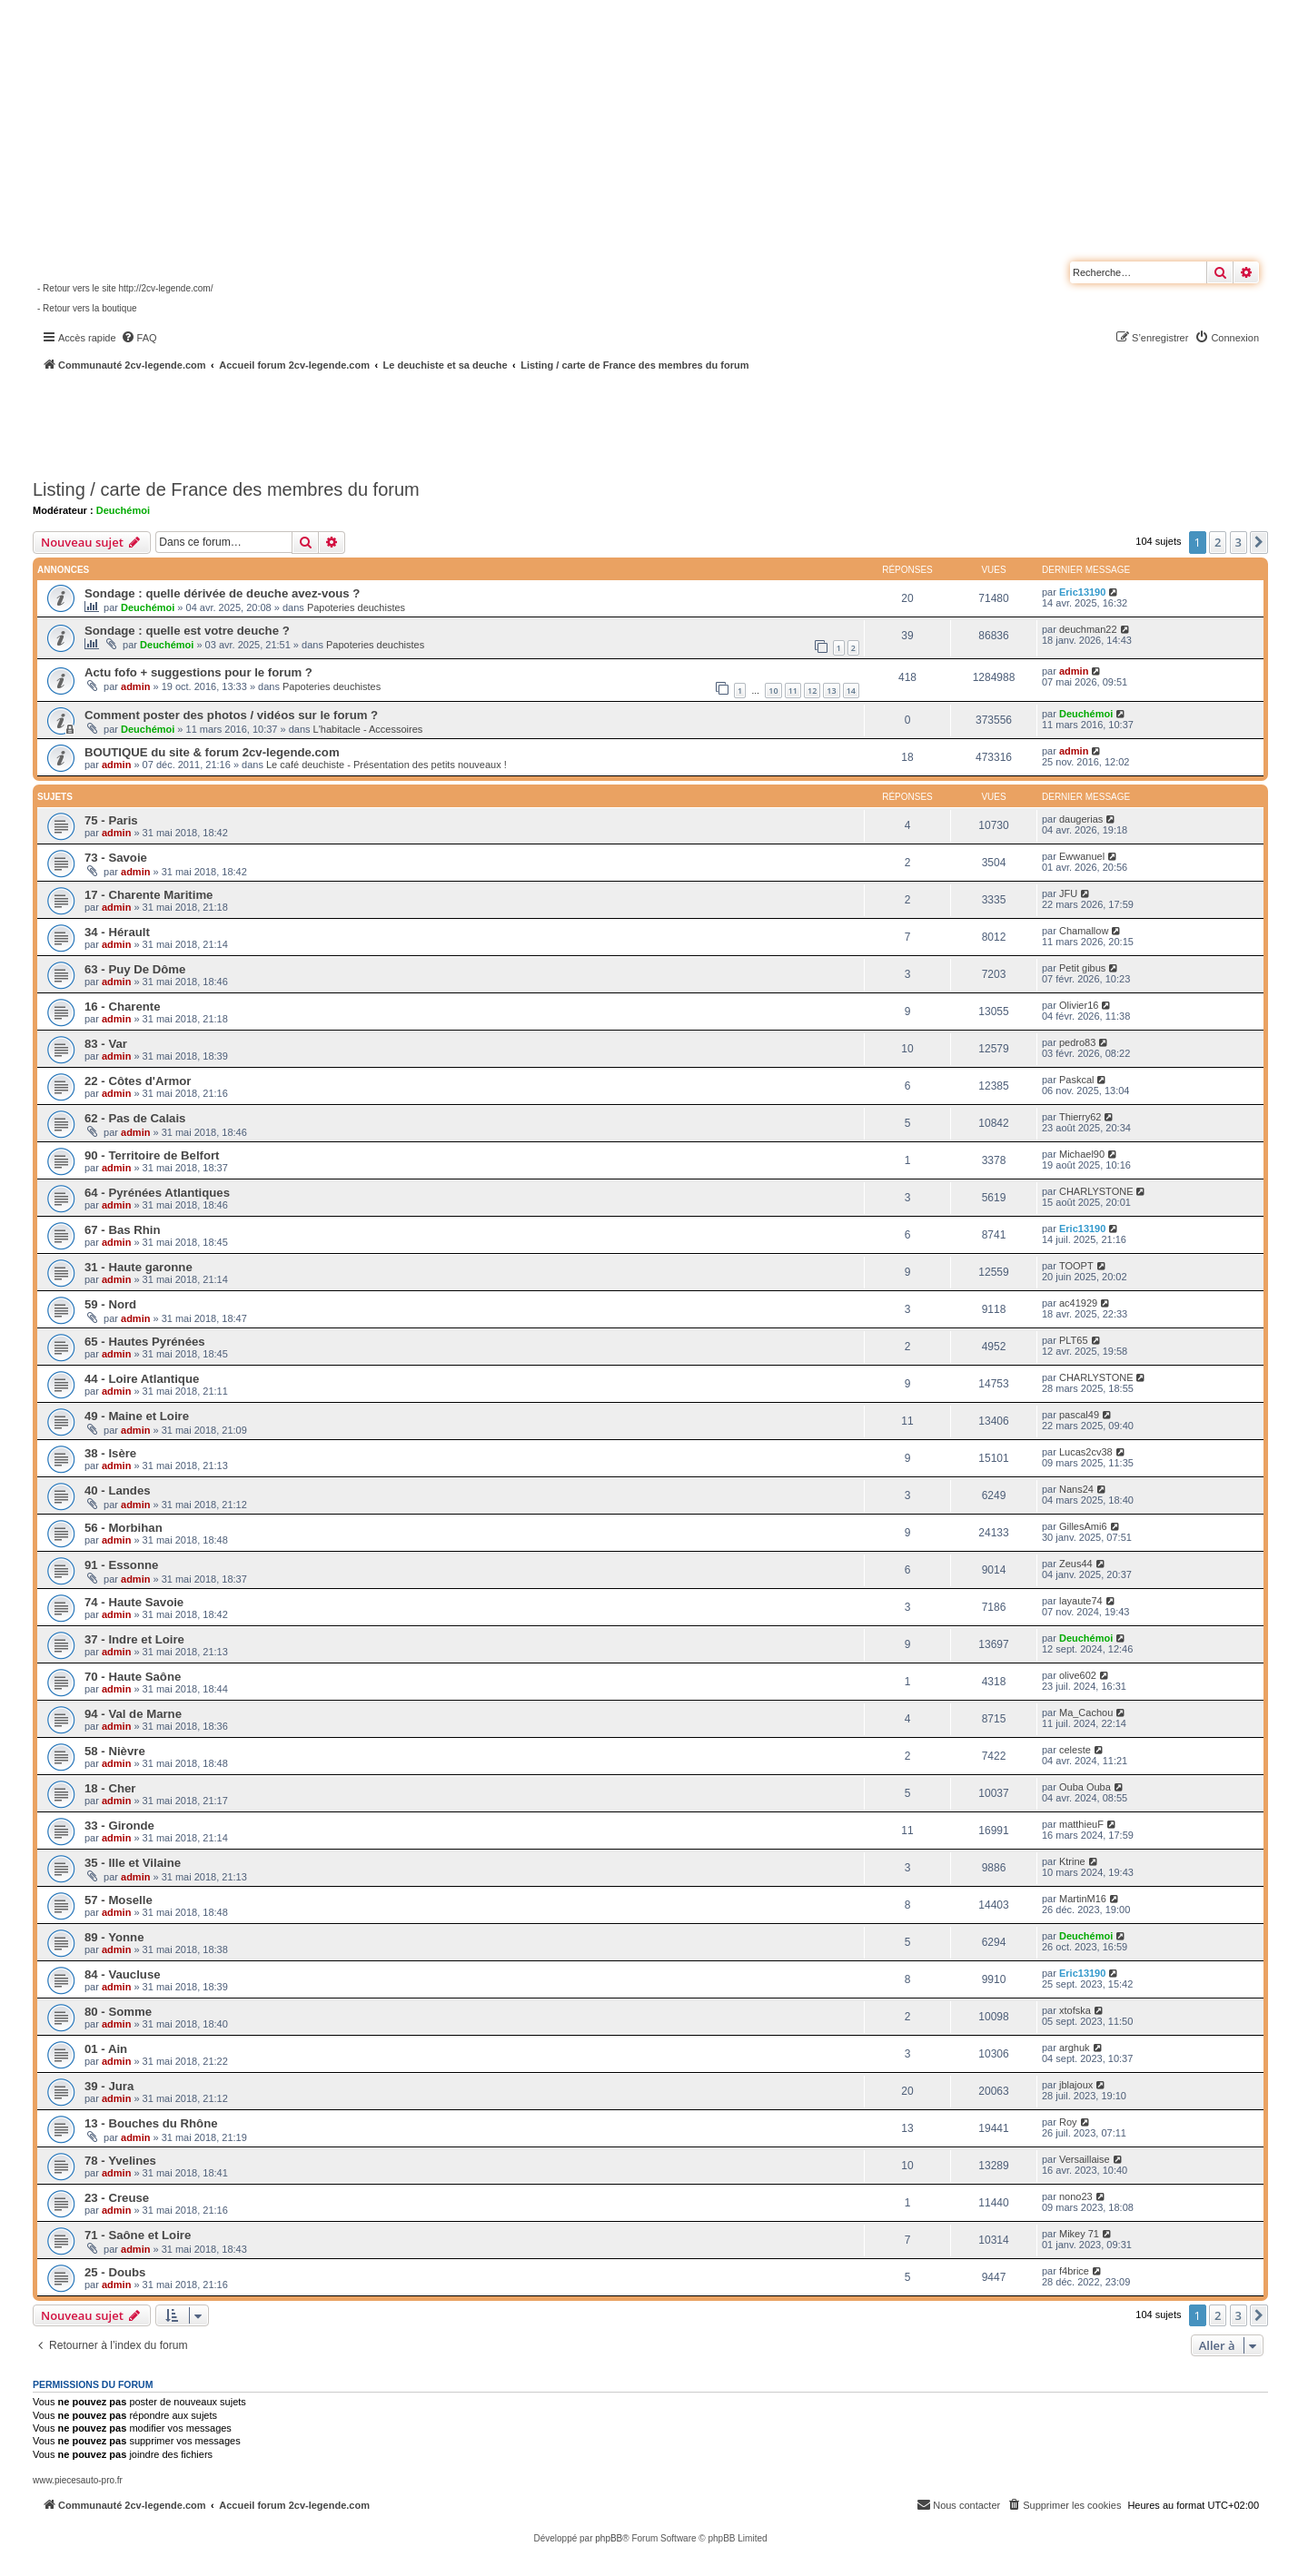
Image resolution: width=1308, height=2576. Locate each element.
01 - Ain (105, 2049)
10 (773, 690)
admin (135, 686)
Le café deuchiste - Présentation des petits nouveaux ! (386, 764)
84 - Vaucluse (122, 1974)
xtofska (1075, 2010)
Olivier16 (1078, 1005)
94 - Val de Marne (133, 1714)
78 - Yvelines (120, 2160)
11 (793, 690)
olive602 (1077, 1675)
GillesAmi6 (1083, 1526)
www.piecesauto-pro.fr (78, 2480)
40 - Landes (117, 1490)
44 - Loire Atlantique (141, 1379)
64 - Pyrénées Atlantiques (157, 1192)
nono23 (1076, 2196)
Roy (1068, 2122)
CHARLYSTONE (1096, 1191)
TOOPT (1076, 1265)
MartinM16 (1082, 1898)
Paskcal (1077, 1079)
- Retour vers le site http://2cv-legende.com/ (125, 288)
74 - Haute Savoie (133, 1602)
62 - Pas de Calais (134, 1118)
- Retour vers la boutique (87, 308)
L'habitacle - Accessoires (368, 729)
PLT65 (1073, 1340)
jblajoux (1076, 2084)
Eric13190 (1082, 592)
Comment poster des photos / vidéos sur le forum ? (231, 715)
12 (812, 690)
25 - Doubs (114, 2272)
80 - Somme (118, 2011)
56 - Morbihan (123, 1528)
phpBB (608, 2538)
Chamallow (1083, 930)
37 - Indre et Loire (134, 1639)
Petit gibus (1082, 967)
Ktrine (1072, 1861)
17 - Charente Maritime (148, 895)
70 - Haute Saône (132, 1676)
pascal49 (1079, 1414)
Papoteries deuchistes (356, 607)
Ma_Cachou (1086, 1712)
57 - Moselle (118, 1900)
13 (831, 690)
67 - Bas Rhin (122, 1230)
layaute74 (1081, 1600)
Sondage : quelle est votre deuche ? (187, 630)
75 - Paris (111, 820)
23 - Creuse (116, 2198)
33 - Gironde (119, 1825)
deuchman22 (1088, 629)
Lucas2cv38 (1086, 1451)
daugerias (1081, 819)
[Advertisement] (487, 422)
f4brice (1074, 2270)
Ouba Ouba (1085, 1786)
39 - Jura (109, 2086)
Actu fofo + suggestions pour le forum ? (198, 672)
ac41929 (1078, 1303)
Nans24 (1076, 1489)
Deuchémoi (123, 510)
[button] (1259, 542)
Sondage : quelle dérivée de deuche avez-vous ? (222, 593)
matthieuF (1081, 1824)
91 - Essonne (121, 1565)
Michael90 (1082, 1154)
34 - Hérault (117, 932)
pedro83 (1077, 1042)
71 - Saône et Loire (137, 2235)
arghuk (1074, 2047)
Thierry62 (1080, 1116)
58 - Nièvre (114, 1751)
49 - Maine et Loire (136, 1416)
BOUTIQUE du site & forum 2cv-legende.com (212, 752)
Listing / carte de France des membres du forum (226, 489)
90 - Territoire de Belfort (152, 1155)
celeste (1075, 1749)
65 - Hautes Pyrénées (144, 1341)
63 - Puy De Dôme (134, 969)
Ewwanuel (1082, 856)
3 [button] (1238, 542)
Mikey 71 (1079, 2233)
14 (851, 690)
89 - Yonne (114, 1937)
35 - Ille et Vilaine (132, 1863)
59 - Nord (110, 1304)
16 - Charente (122, 1006)
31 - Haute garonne (138, 1267)
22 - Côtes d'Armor (137, 1081)
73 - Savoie (115, 857)
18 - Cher (109, 1788)
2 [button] (1217, 542)
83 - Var (105, 1044)
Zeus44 (1076, 1563)
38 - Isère (110, 1453)
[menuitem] (139, 338)
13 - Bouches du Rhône (151, 2123)
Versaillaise (1084, 2159)
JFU (1068, 893)
